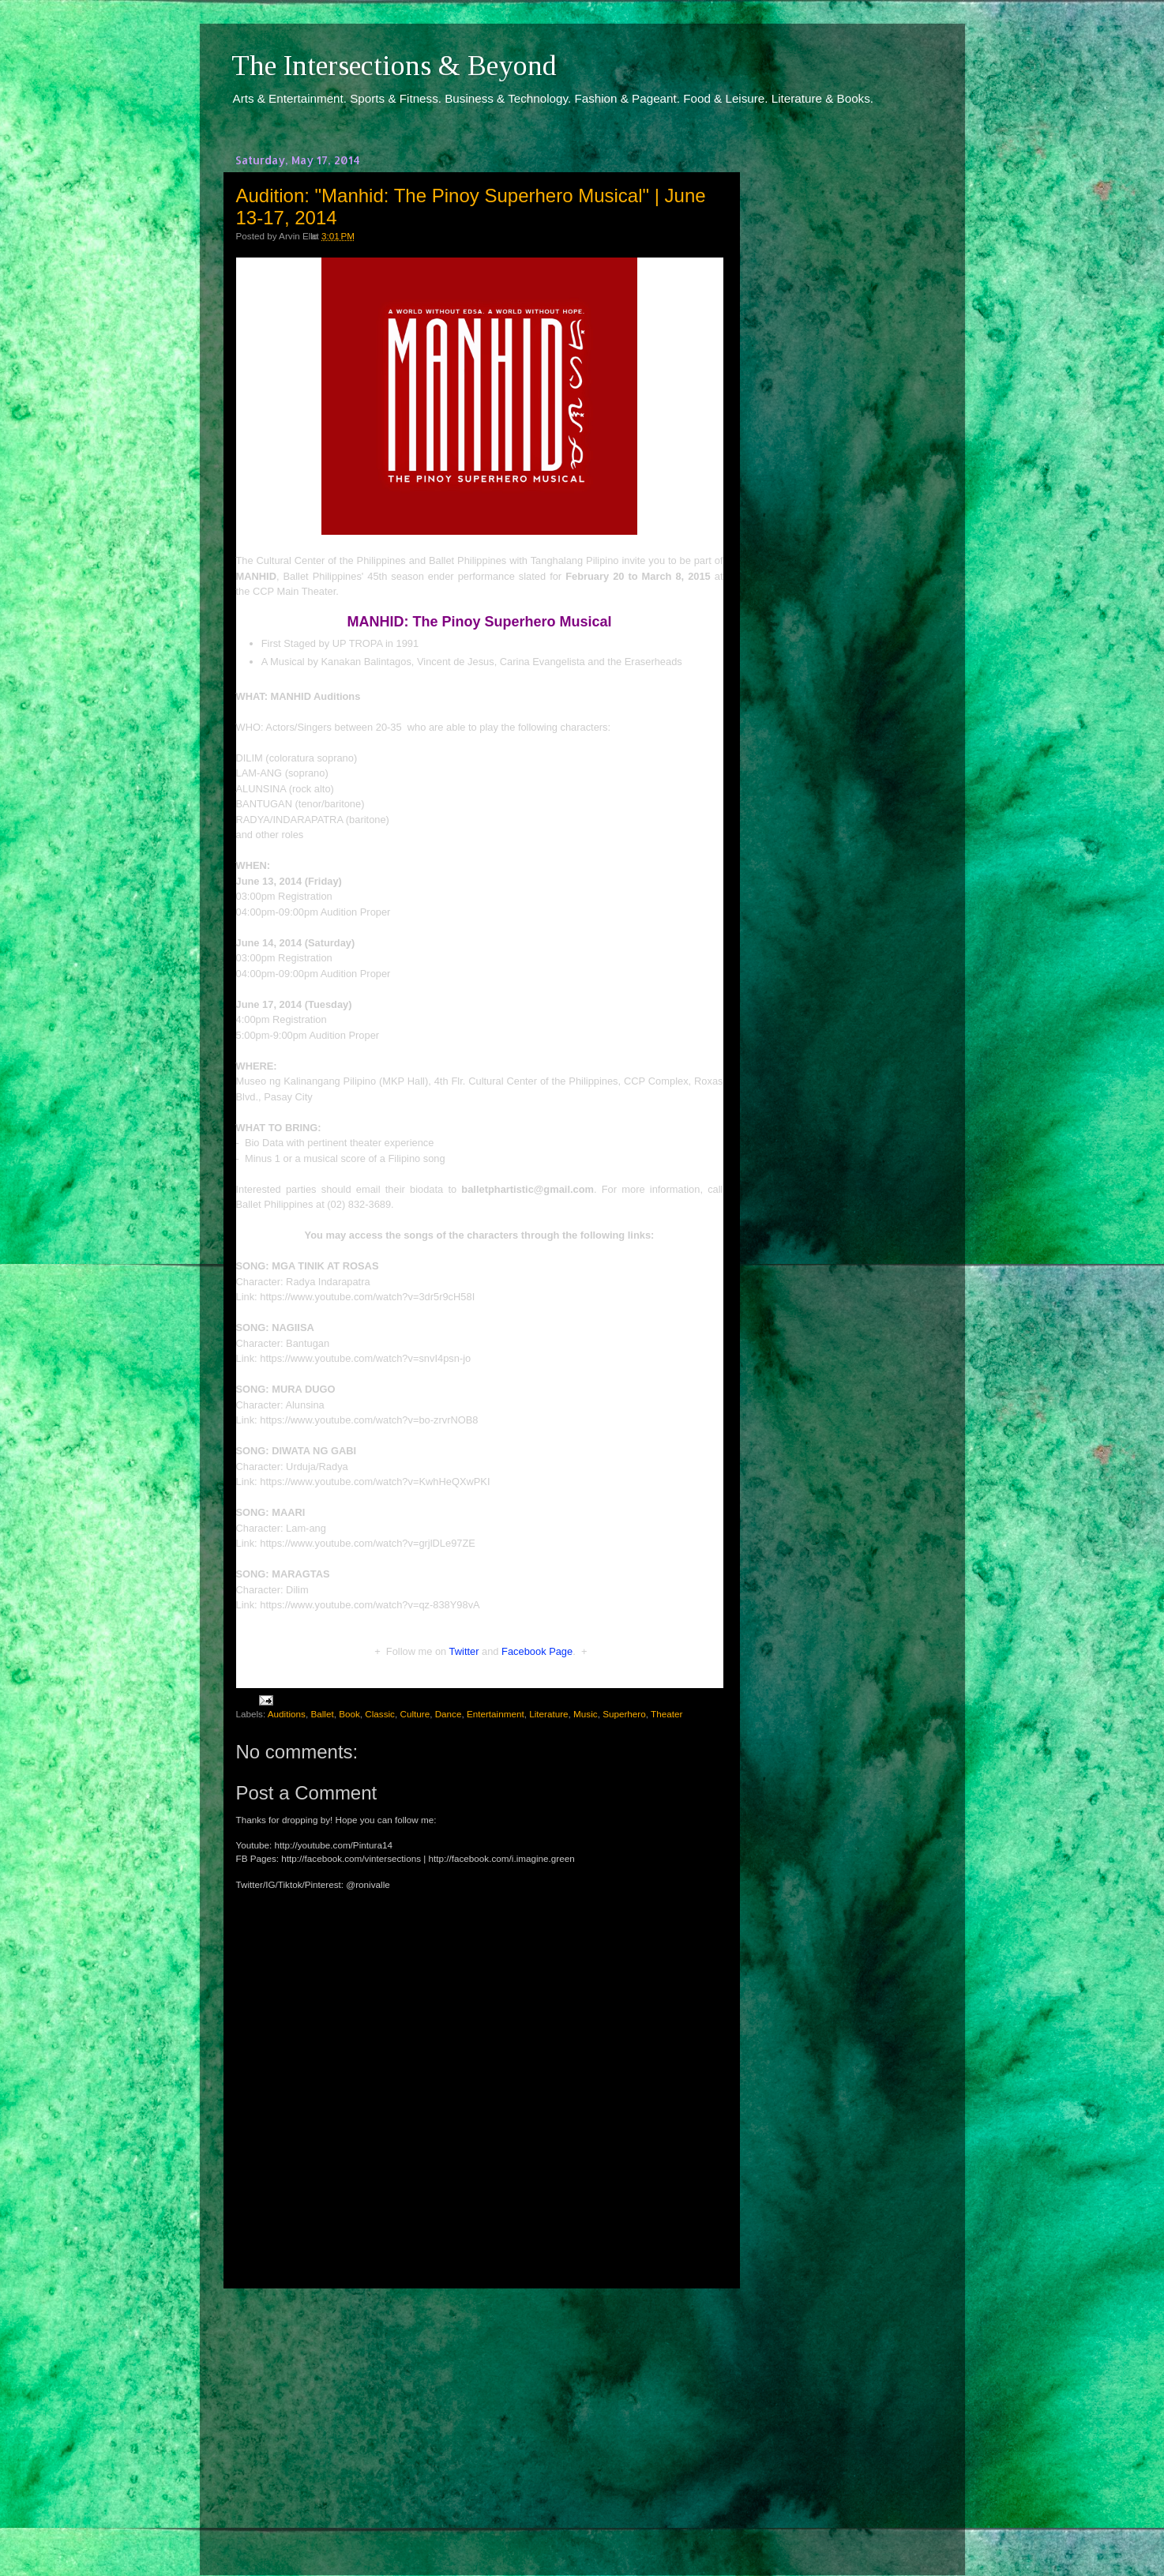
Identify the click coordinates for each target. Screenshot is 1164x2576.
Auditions (287, 1714)
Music (585, 1714)
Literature (548, 1714)
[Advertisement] (479, 2417)
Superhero (624, 1714)
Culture (415, 1714)
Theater (666, 1714)
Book (349, 1714)
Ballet (321, 1714)
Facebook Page (537, 1651)
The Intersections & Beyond (394, 65)
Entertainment (495, 1714)
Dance (448, 1714)
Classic (380, 1714)
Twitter (464, 1651)
